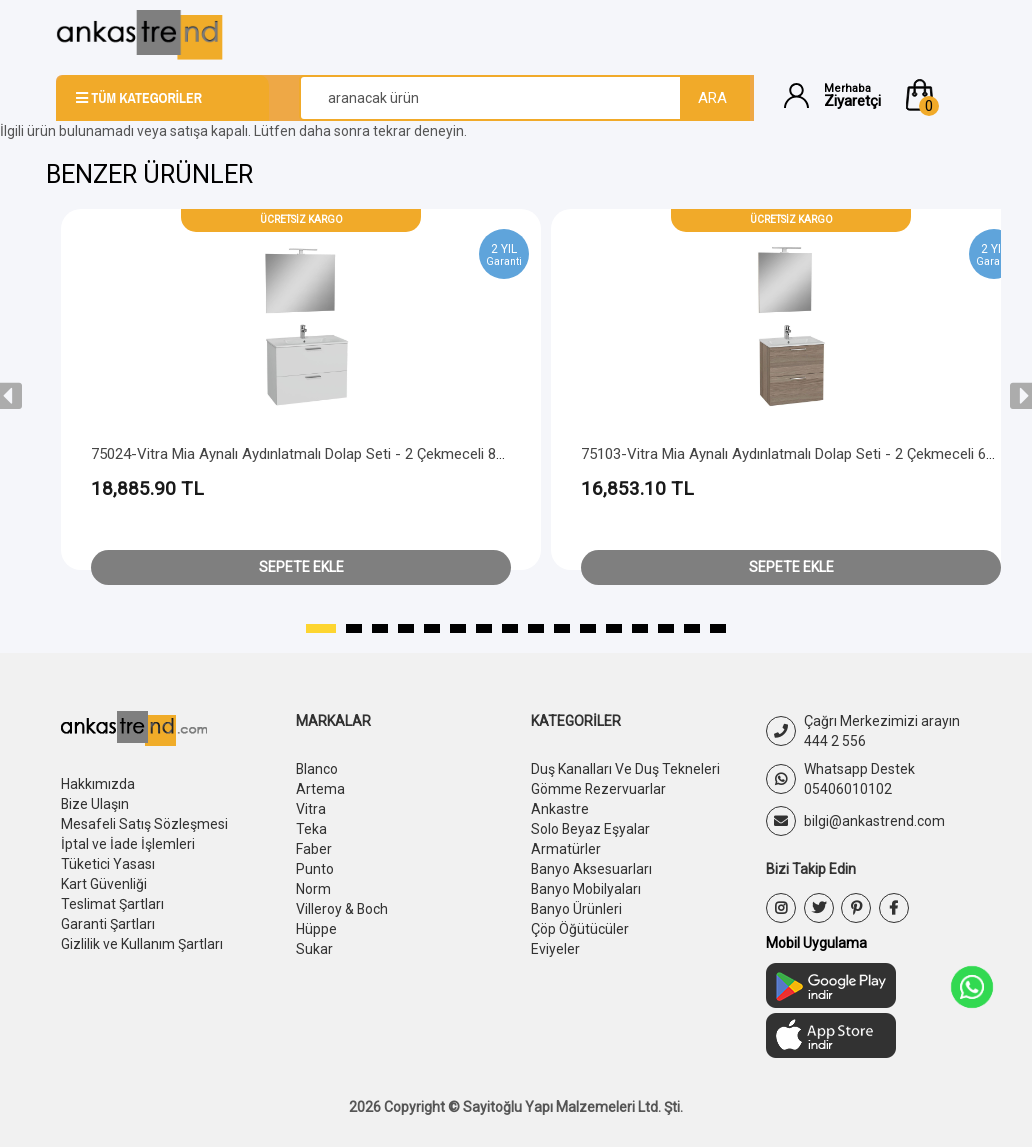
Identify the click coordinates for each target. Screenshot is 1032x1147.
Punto (315, 869)
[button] (939, 95)
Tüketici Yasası (108, 864)
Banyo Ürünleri (577, 909)
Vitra (311, 809)
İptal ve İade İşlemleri (128, 844)
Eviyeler (555, 949)
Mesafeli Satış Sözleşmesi (144, 824)
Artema (320, 789)
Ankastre (560, 809)
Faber (314, 849)
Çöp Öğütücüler (580, 929)
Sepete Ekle (301, 567)
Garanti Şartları (108, 924)
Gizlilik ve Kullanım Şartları (142, 944)
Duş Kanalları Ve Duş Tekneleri (625, 769)
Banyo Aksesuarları (592, 869)
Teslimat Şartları (112, 904)
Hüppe (316, 929)
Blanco (317, 769)
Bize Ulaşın (95, 804)
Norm (313, 889)
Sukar (314, 949)
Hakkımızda (98, 784)
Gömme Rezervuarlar (599, 789)
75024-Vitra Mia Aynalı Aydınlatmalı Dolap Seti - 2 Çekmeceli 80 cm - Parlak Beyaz (360, 454)
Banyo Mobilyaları (586, 889)
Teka (311, 829)
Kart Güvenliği (104, 884)
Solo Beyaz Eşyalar (591, 829)
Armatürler (566, 849)
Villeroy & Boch (342, 909)
